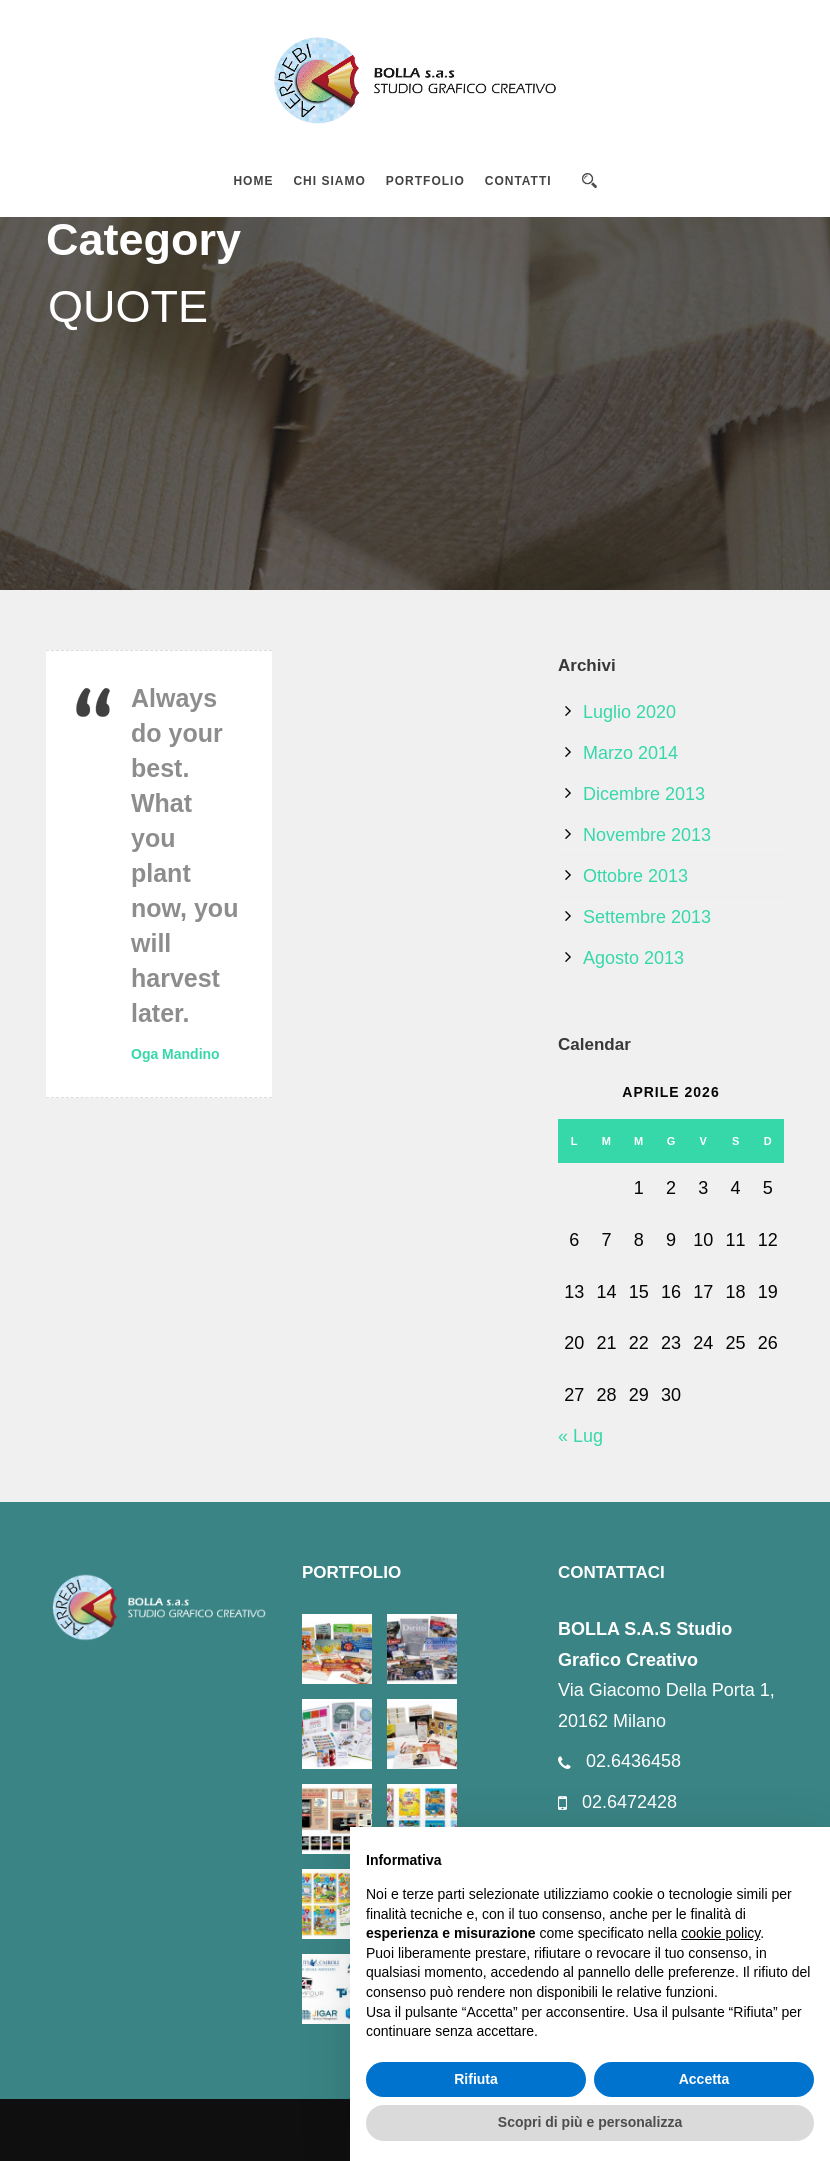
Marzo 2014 (630, 753)
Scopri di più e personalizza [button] (590, 2122)
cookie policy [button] (720, 1933)
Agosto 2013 (633, 958)
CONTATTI (518, 181)
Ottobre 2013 (635, 876)
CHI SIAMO (329, 181)
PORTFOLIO (425, 181)
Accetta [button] (704, 2079)
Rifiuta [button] (476, 2079)
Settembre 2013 (647, 917)
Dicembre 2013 (644, 794)
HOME (253, 181)
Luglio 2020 (629, 712)
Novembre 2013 (647, 835)
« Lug (580, 1436)
